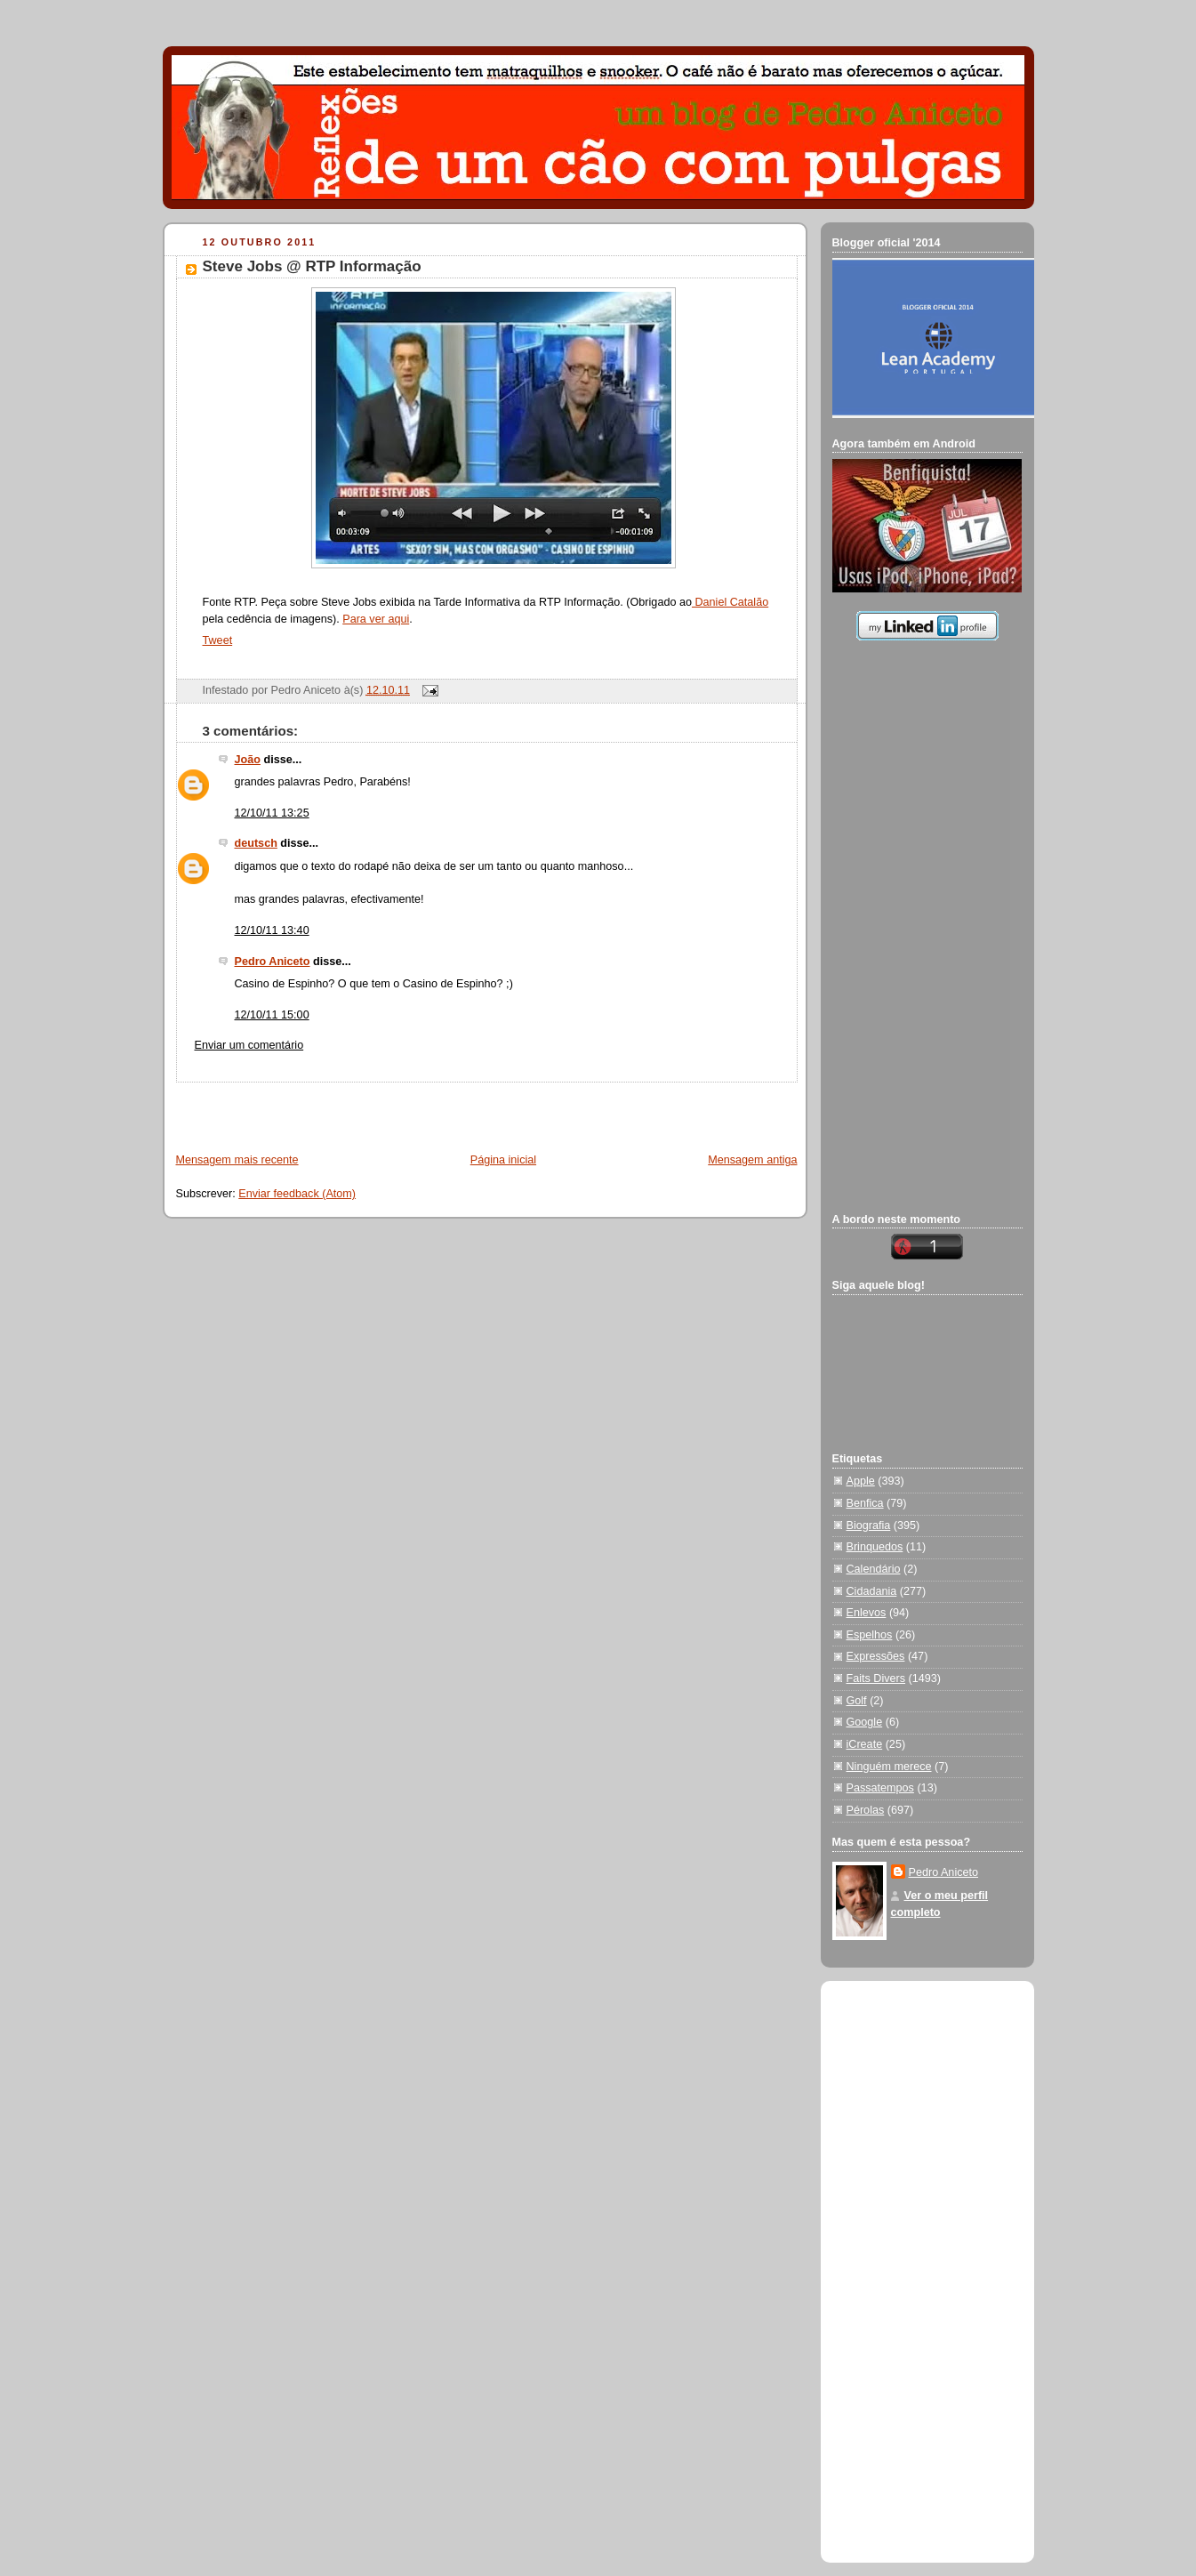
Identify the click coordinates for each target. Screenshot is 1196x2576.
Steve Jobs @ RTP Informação (312, 266)
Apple (861, 1481)
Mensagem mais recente (237, 1160)
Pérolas (866, 1810)
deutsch (256, 843)
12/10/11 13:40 (272, 930)
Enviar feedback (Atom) (297, 1193)
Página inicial (503, 1160)
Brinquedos (875, 1547)
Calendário (874, 1569)
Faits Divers (876, 1678)
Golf (857, 1701)
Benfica (865, 1503)
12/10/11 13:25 (272, 813)
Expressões (876, 1656)
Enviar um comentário (249, 1045)
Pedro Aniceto (272, 961)
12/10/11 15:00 (272, 1015)
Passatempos (880, 1788)
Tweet (218, 640)
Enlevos (867, 1612)
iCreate (865, 1744)
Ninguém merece (889, 1766)
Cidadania (872, 1591)
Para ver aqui (375, 619)
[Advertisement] (373, 1109)
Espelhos (870, 1635)
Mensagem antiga (752, 1160)
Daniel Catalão (730, 602)
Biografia (869, 1525)
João (248, 759)
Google (865, 1722)
